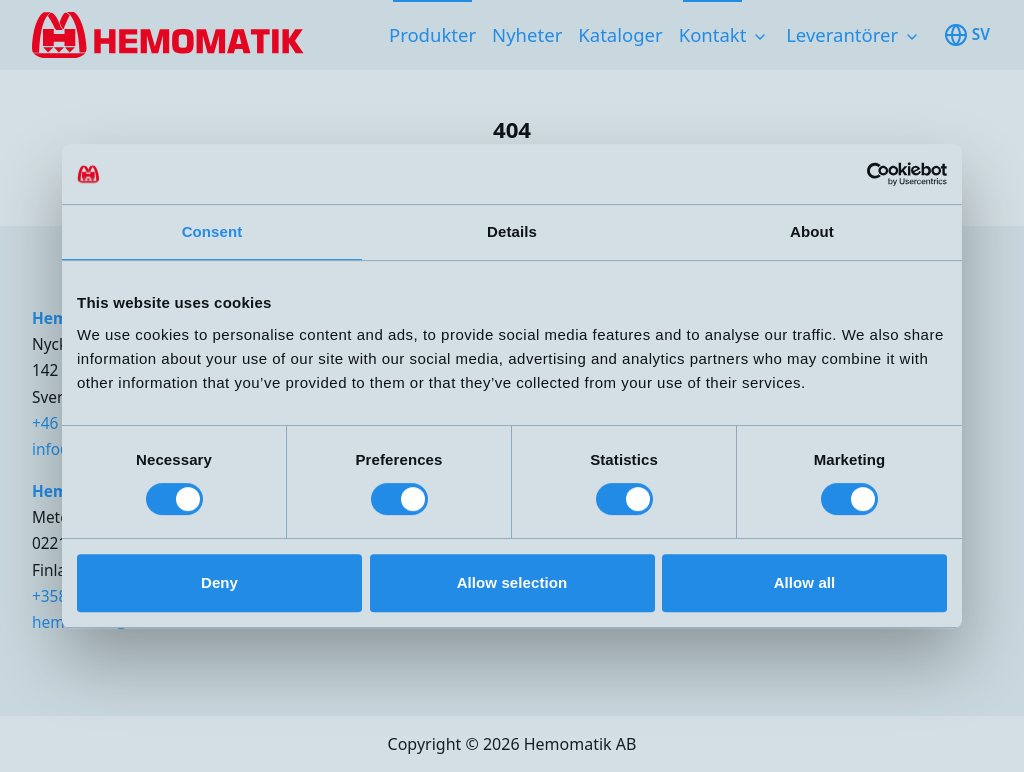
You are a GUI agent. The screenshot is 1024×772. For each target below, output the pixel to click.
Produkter (432, 34)
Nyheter (527, 34)
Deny (219, 582)
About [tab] (812, 231)
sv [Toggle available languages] (967, 35)
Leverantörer (842, 34)
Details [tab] (512, 231)
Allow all (805, 582)
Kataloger (620, 34)
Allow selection (512, 582)
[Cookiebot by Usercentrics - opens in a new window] (859, 174)
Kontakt (713, 34)
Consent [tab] (212, 231)
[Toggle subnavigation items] (760, 37)
